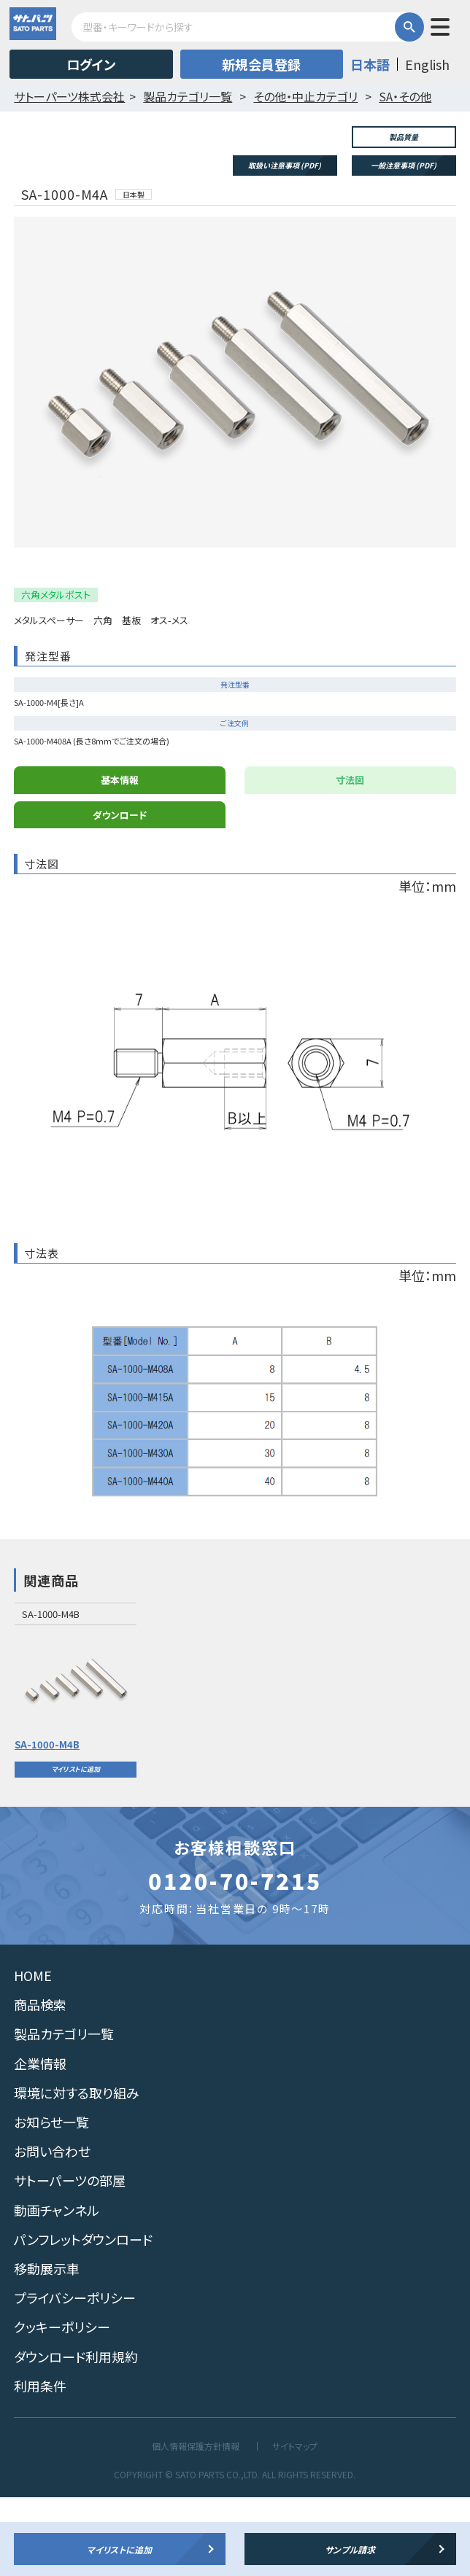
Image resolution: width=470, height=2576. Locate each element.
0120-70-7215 (235, 1960)
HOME (33, 2054)
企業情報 (40, 2142)
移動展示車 (47, 2347)
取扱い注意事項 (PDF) (284, 165)
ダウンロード (120, 893)
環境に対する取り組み (76, 2171)
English (427, 64)
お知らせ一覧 (51, 2201)
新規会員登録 (261, 64)
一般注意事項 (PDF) (403, 165)
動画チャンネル (56, 2288)
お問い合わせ (52, 2230)
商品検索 (40, 2083)
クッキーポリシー (62, 2406)
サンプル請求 (350, 2549)
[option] (75, 1769)
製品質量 (403, 136)
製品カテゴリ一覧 (64, 2113)
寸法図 (350, 859)
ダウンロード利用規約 (76, 2435)
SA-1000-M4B (47, 1823)
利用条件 (40, 2464)
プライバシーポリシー (75, 2376)
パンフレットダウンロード (83, 2317)
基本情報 (120, 859)
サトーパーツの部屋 (70, 2259)
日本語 (370, 64)
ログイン (90, 64)
